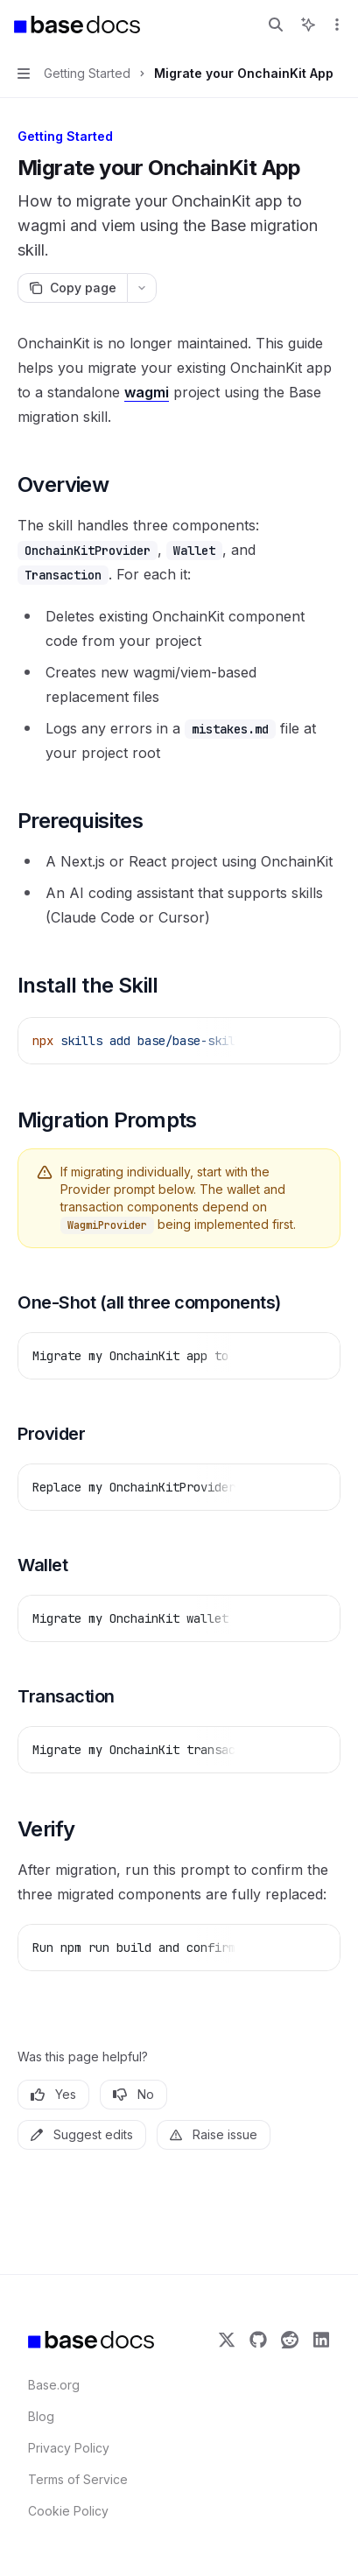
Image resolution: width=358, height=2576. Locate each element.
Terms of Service (78, 2479)
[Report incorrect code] (258, 1039)
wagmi (146, 392)
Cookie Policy (68, 2510)
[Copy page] (72, 288)
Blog (41, 2416)
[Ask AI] (314, 1039)
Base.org (54, 2384)
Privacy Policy (68, 2447)
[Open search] (276, 25)
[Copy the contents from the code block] (286, 1039)
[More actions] (335, 24)
